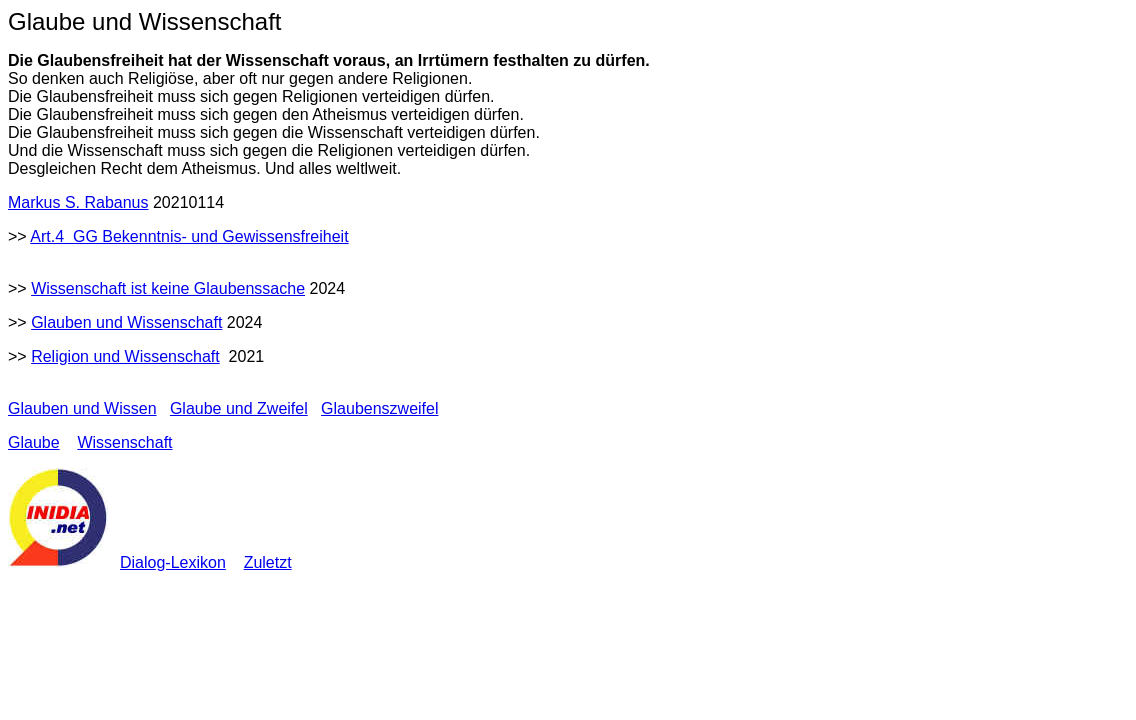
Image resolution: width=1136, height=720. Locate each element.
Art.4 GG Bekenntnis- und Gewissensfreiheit (189, 236)
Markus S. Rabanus (78, 202)
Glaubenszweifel (379, 408)
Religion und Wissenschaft (125, 356)
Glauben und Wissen (82, 408)
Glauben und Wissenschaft (126, 322)
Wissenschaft (124, 442)
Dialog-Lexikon (173, 562)
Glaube (34, 442)
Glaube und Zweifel (239, 408)
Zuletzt (268, 562)
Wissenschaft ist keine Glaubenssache (168, 288)
